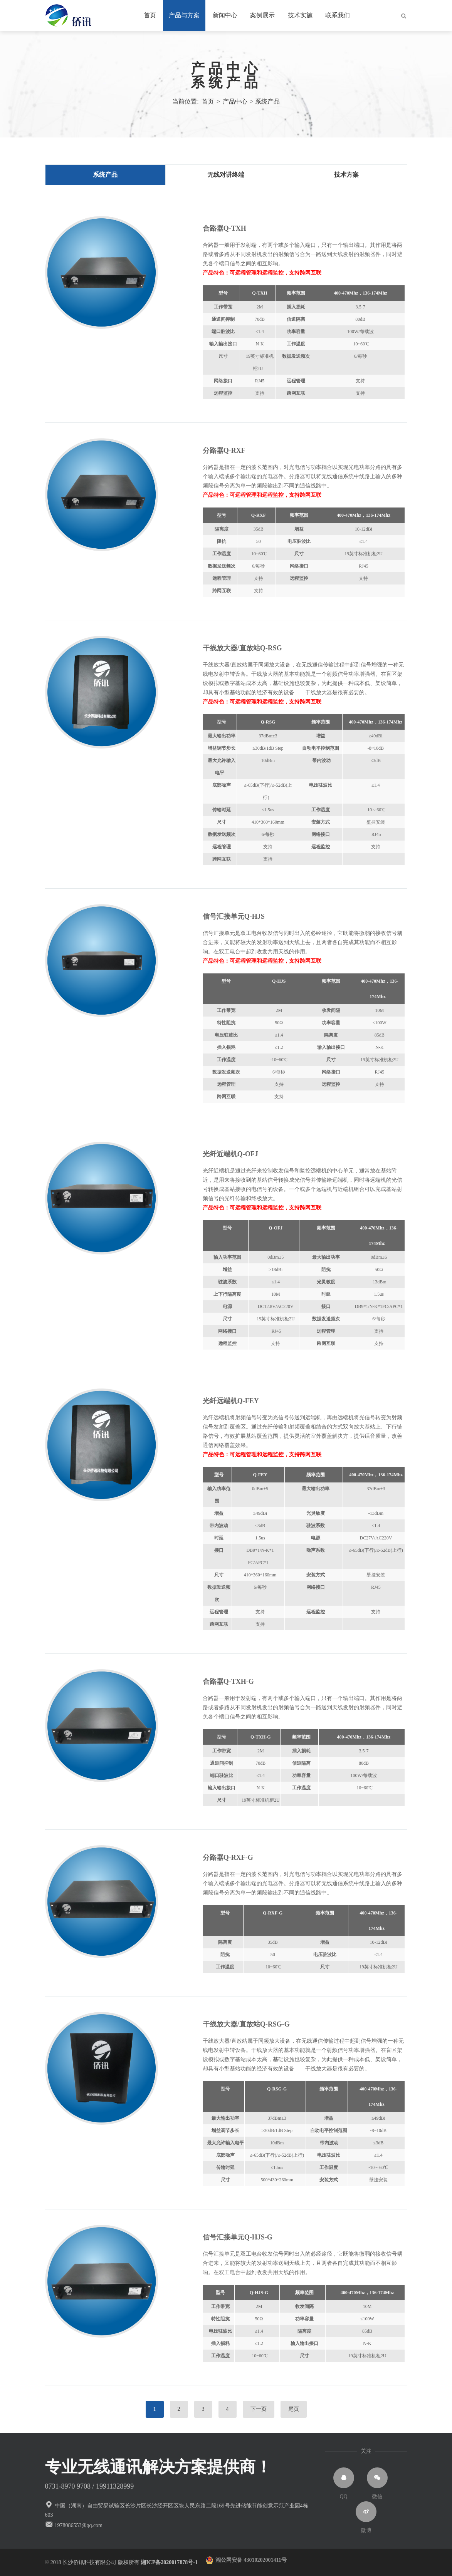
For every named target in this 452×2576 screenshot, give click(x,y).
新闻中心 (225, 15)
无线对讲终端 (225, 174)
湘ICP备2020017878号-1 (173, 2562)
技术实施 (300, 15)
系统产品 (226, 82)
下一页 (258, 2409)
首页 (150, 15)
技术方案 (346, 174)
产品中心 (226, 68)
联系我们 (337, 15)
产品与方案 (184, 15)
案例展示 (262, 15)
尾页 (293, 2409)
